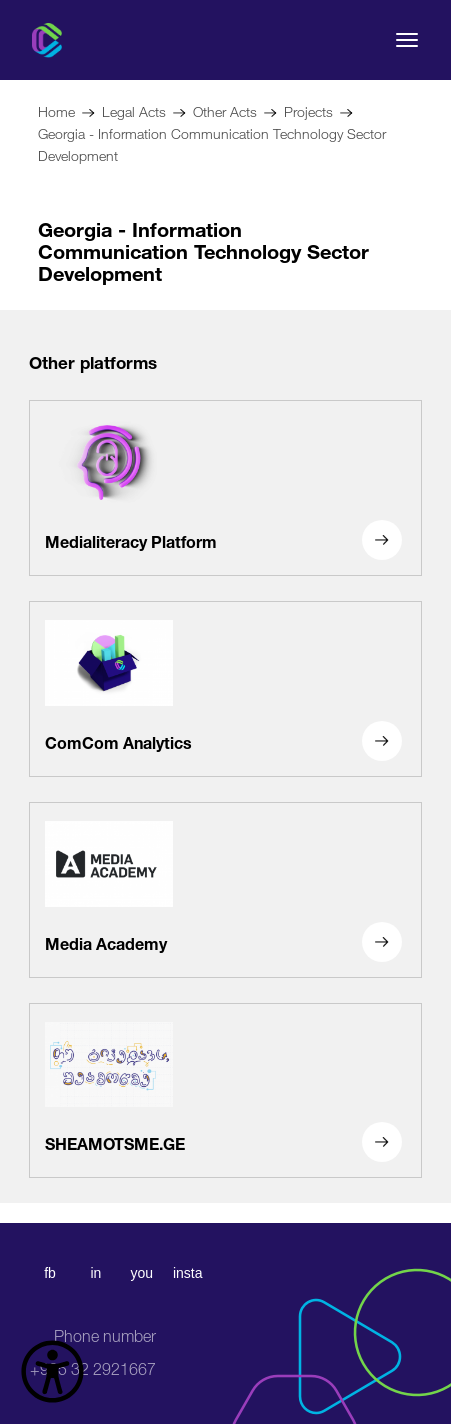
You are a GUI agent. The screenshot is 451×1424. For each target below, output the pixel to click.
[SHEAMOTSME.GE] (225, 1091)
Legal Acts (134, 109)
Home (56, 109)
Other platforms (93, 361)
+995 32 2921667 (93, 1352)
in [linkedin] (95, 1273)
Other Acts (225, 109)
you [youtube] (141, 1273)
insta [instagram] (188, 1273)
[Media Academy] (225, 890)
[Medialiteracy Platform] (225, 488)
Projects (308, 109)
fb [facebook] (50, 1273)
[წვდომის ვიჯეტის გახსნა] (52, 1371)
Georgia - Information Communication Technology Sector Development (212, 142)
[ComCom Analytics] (225, 689)
